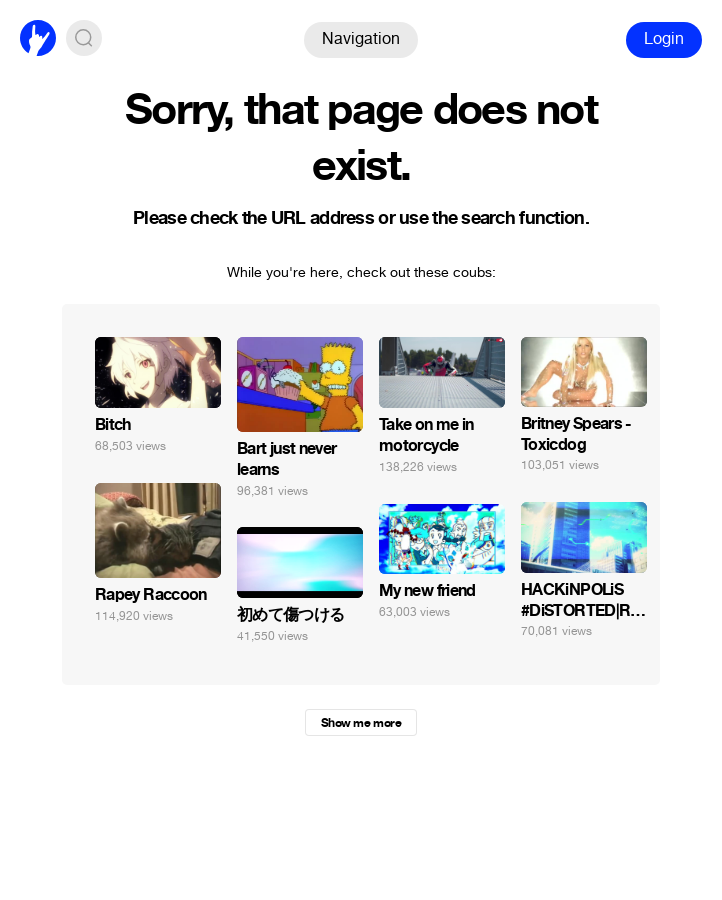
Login (664, 38)
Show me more (361, 723)
